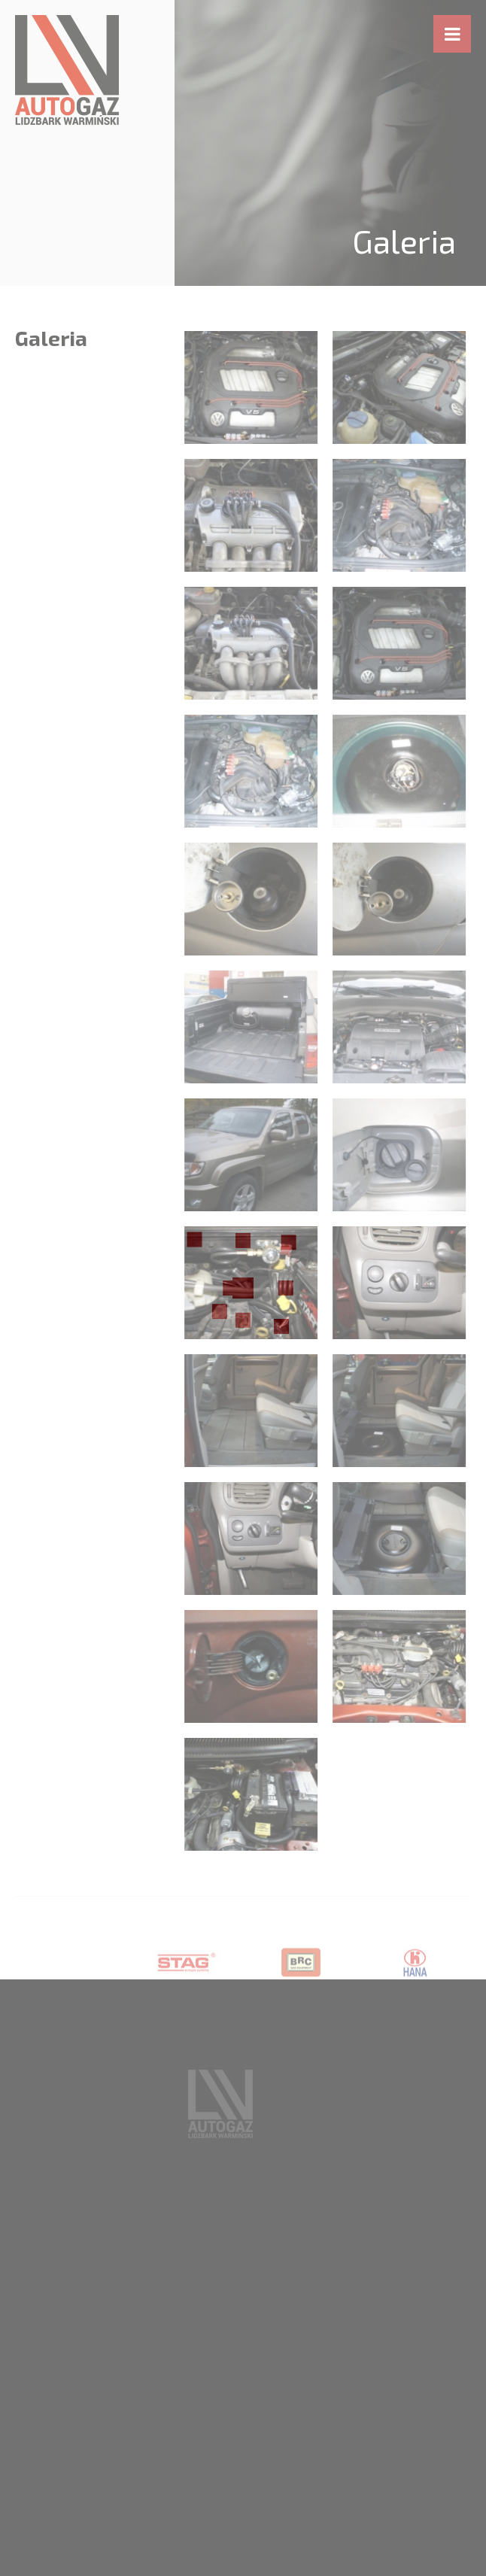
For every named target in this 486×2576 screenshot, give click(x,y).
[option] (186, 1978)
